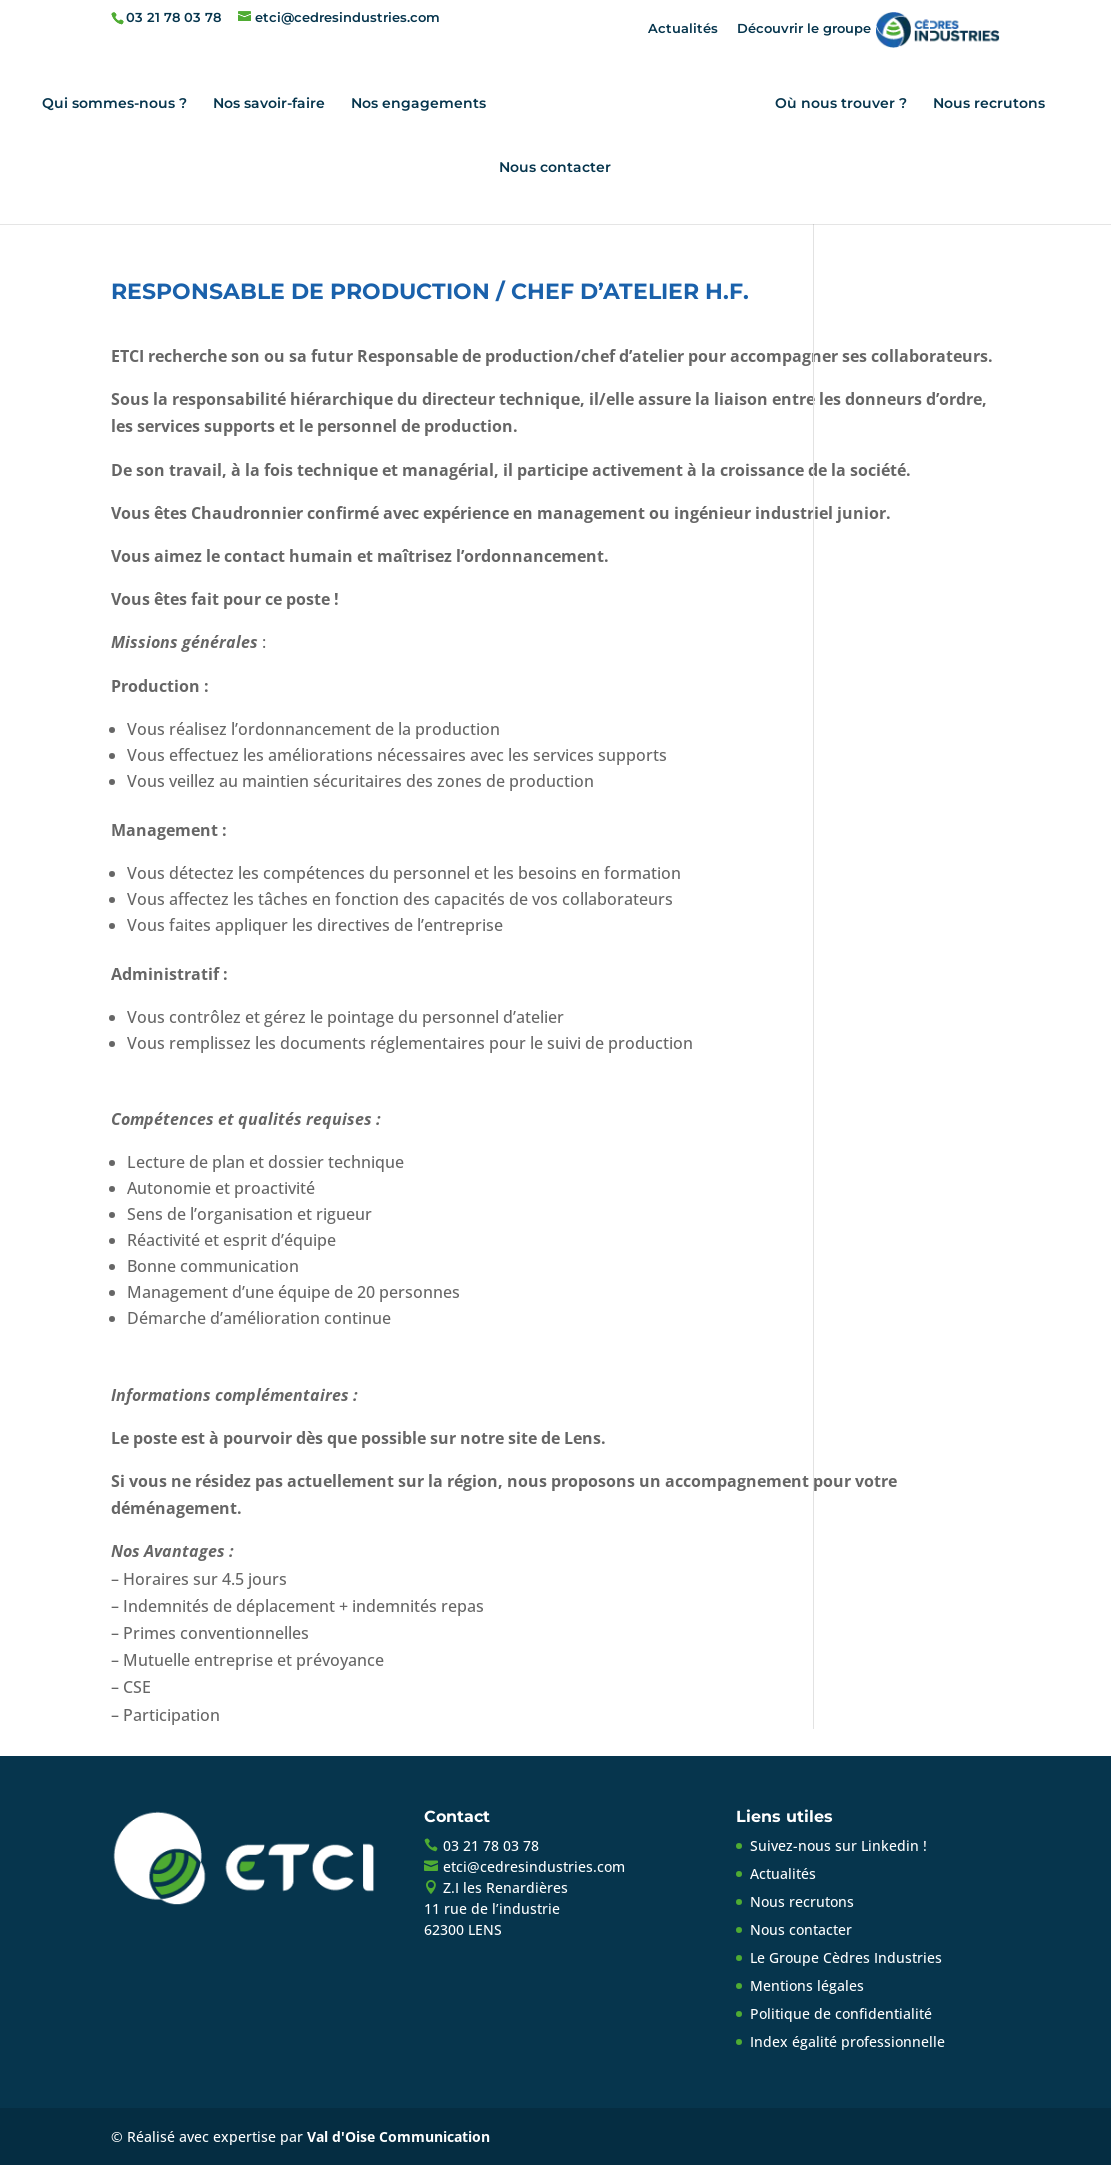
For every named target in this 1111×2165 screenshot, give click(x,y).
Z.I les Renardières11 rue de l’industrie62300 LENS (496, 1908)
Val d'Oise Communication (398, 2136)
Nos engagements (418, 104)
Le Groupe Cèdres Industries (846, 1957)
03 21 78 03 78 (173, 17)
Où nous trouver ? (841, 104)
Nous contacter (555, 168)
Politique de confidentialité (841, 2013)
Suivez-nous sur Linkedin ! (838, 1845)
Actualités (683, 28)
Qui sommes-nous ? (114, 104)
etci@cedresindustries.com (534, 1866)
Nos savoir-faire (269, 104)
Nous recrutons (989, 104)
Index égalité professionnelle (847, 2041)
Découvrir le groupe (868, 28)
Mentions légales (807, 1985)
